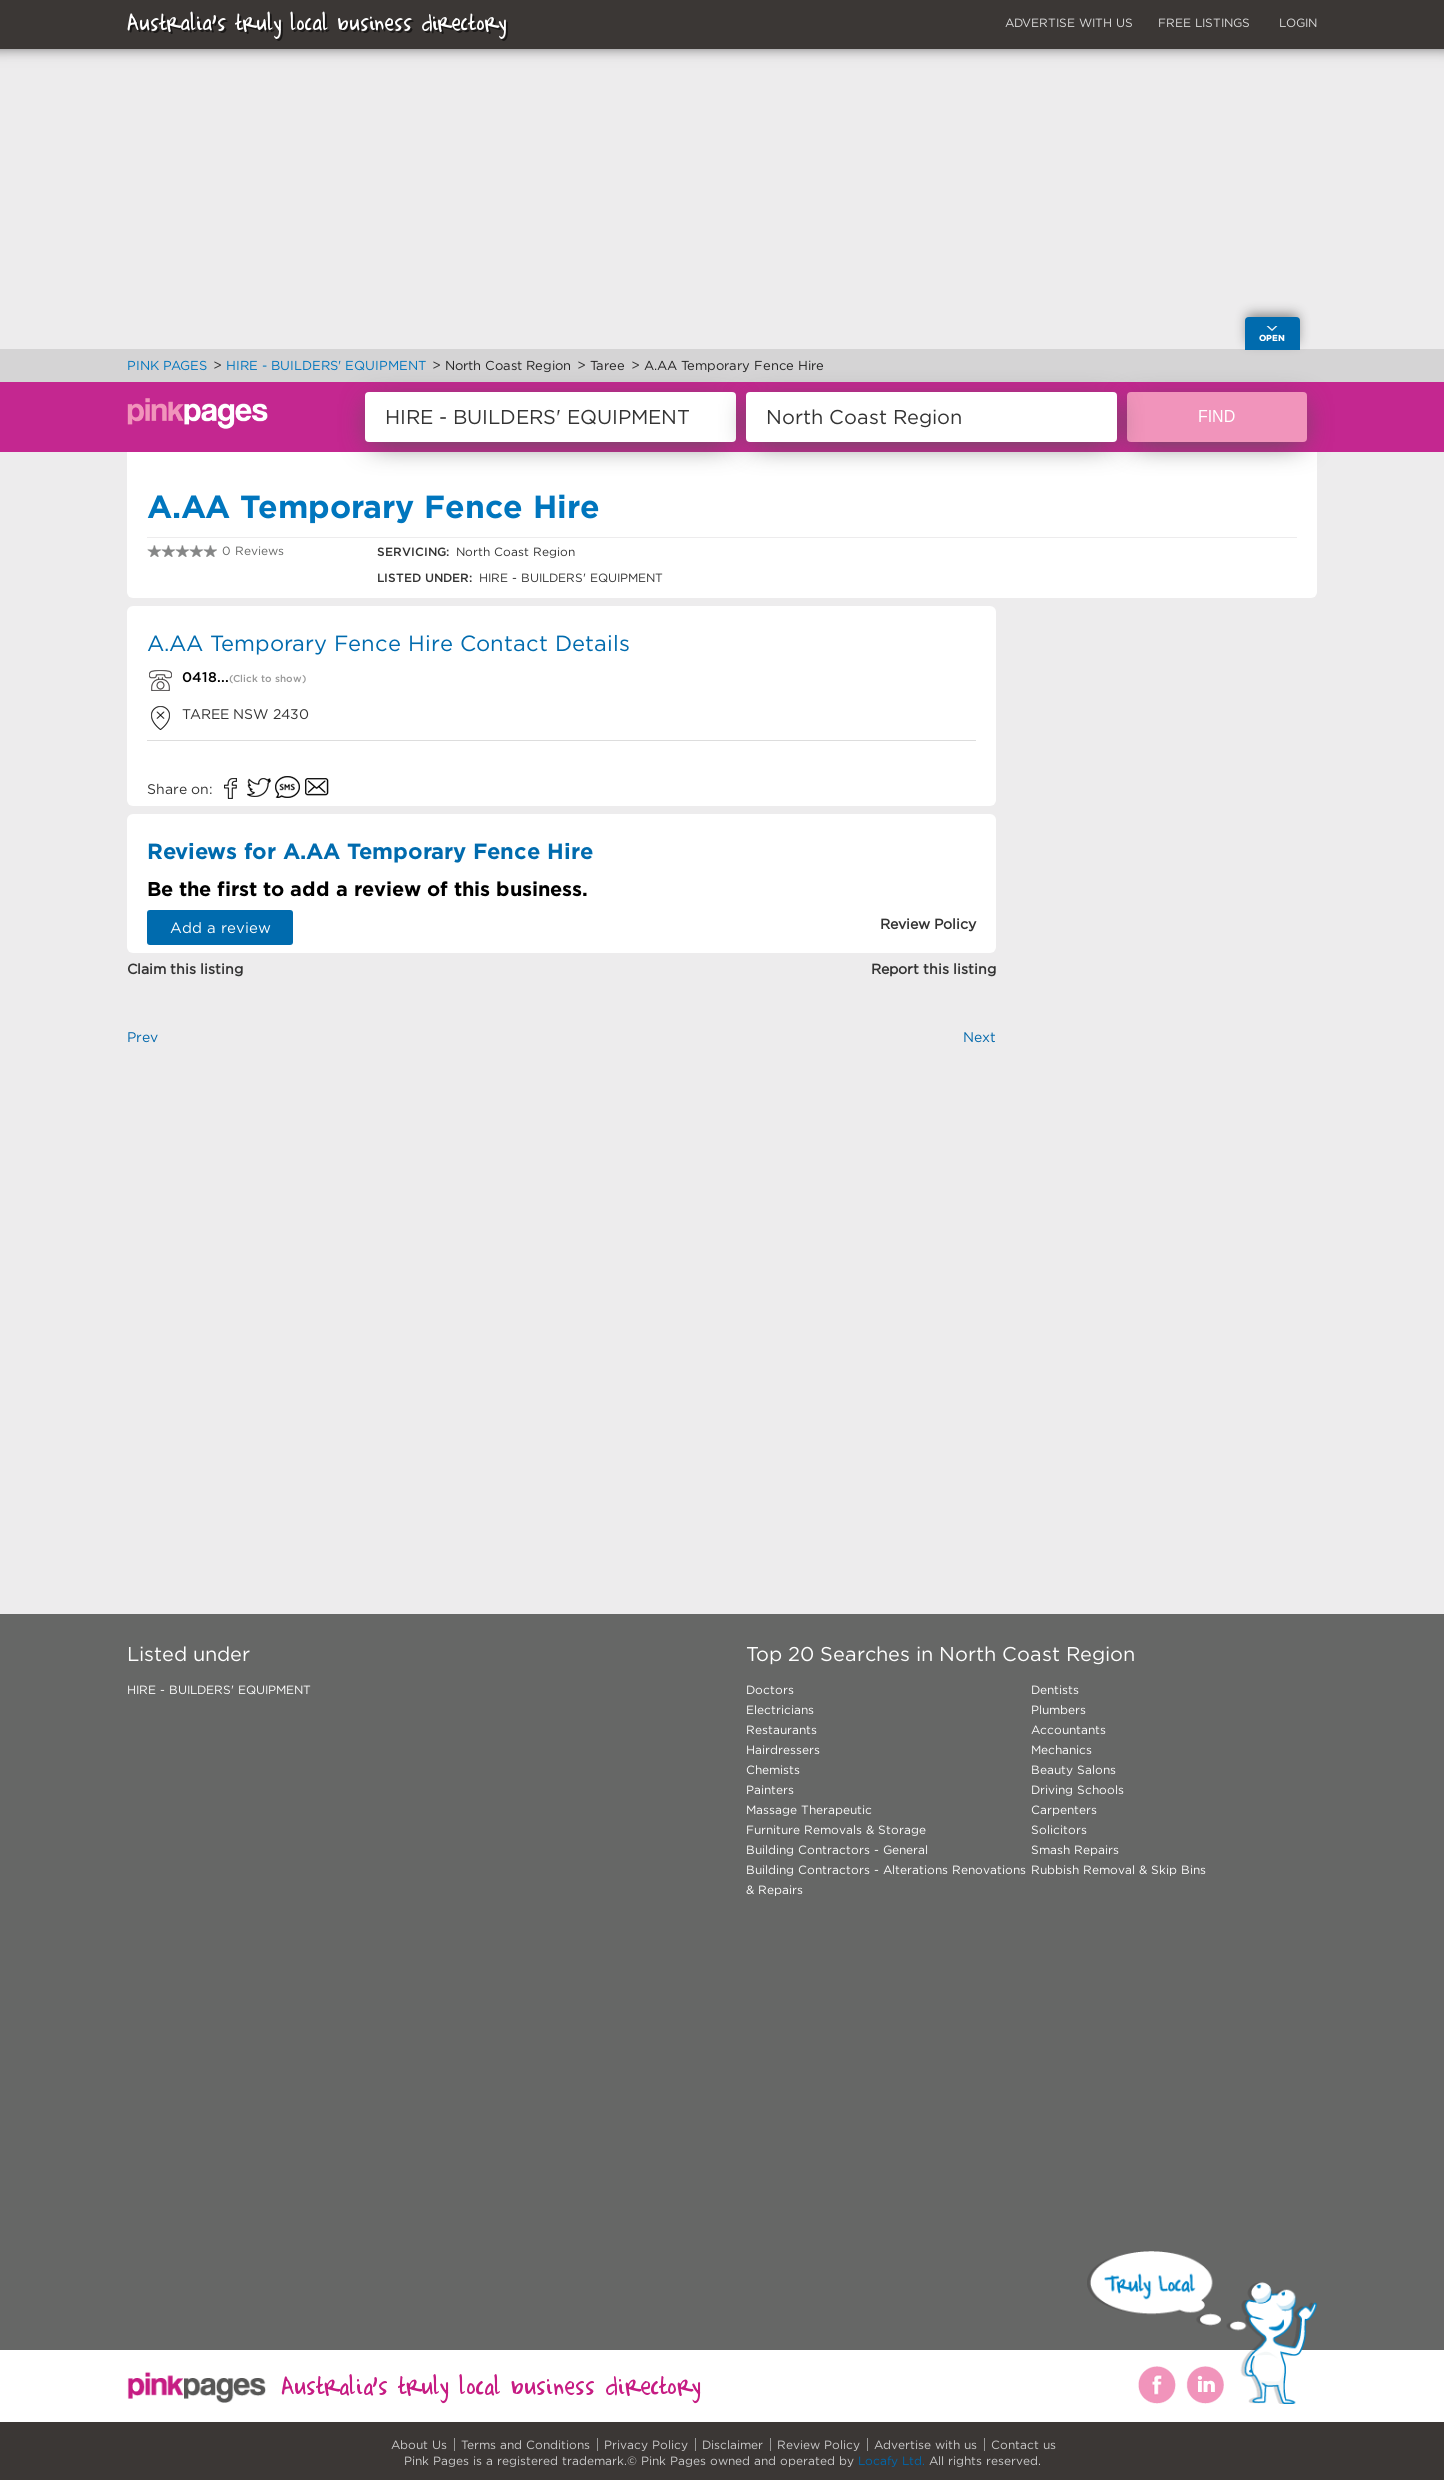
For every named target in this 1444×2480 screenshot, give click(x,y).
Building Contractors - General (837, 1849)
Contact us (1023, 2444)
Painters (770, 1789)
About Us (419, 2444)
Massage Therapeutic (809, 1809)
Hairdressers (783, 1749)
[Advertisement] (561, 1297)
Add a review (220, 927)
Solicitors (1059, 1829)
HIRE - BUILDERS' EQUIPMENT (219, 1689)
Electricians (780, 1709)
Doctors (770, 1689)
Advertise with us (925, 2444)
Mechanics (1061, 1749)
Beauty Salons (1073, 1769)
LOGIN (1298, 22)
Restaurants (781, 1729)
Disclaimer (732, 2444)
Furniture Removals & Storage (836, 1829)
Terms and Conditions (525, 2444)
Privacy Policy (646, 2444)
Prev (142, 1037)
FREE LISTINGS (1204, 22)
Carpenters (1064, 1809)
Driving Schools (1077, 1789)
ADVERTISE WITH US (1069, 22)
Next (979, 1037)
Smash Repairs (1075, 1849)
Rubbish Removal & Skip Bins (1118, 1869)
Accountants (1068, 1729)
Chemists (773, 1769)
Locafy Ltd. (891, 2460)
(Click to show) (267, 678)
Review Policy (818, 2444)
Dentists (1055, 1689)
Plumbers (1058, 1709)
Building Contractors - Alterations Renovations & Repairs (886, 1879)
